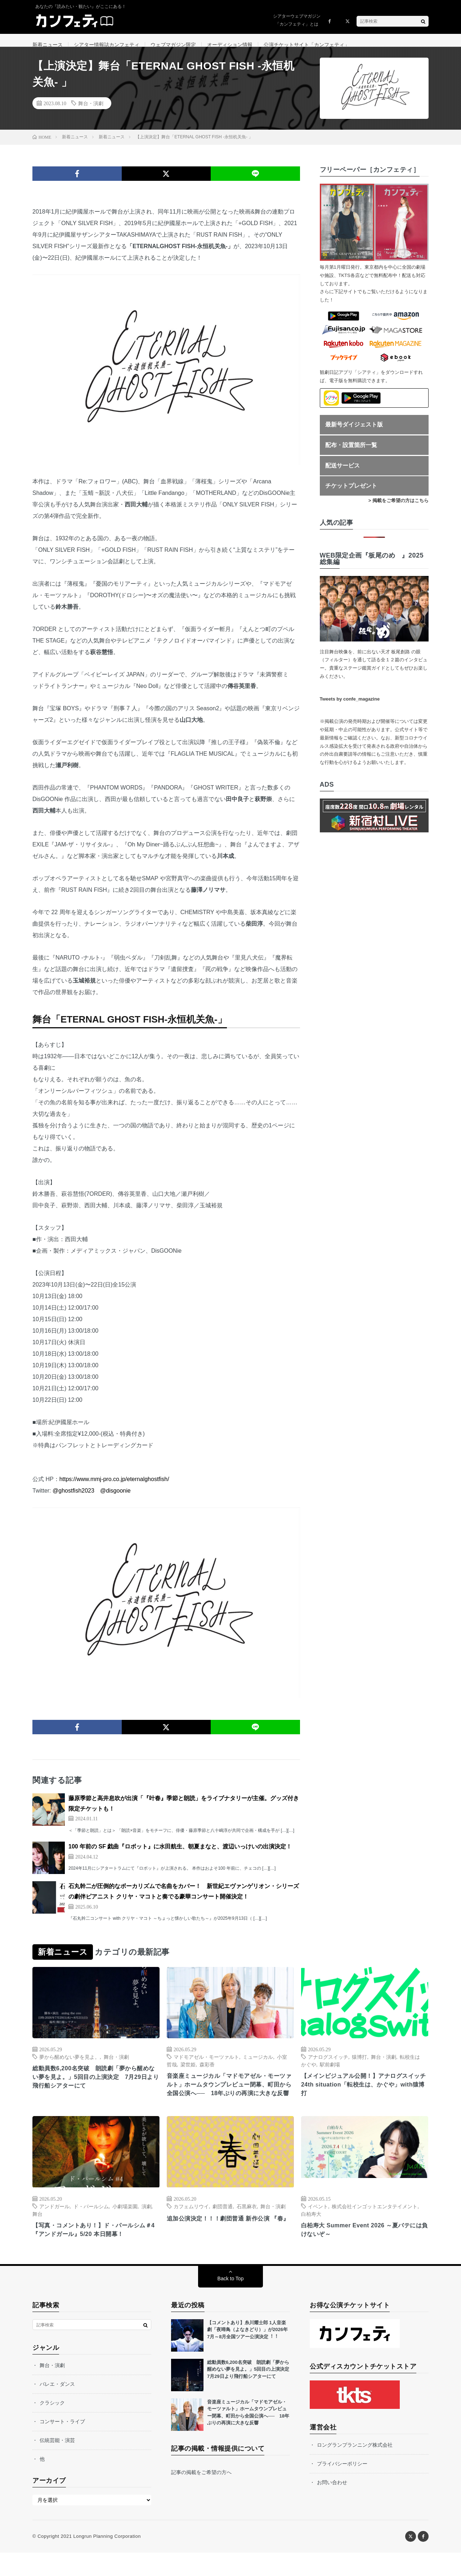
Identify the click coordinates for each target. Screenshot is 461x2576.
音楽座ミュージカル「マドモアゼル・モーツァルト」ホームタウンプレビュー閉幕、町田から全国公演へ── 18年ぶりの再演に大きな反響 (230, 2100)
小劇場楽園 (125, 2227)
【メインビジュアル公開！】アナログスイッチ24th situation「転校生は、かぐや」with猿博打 (364, 2095)
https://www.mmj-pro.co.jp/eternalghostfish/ (114, 1488)
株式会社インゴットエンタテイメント (374, 2227)
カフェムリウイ (191, 2227)
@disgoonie (115, 1500)
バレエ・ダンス (57, 2407)
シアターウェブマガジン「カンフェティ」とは (297, 20)
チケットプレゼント (351, 495)
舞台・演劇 (90, 112)
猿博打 (359, 2065)
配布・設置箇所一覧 (351, 454)
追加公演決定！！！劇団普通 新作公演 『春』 (224, 2244)
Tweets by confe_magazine (350, 708)
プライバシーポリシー (342, 2487)
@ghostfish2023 (73, 1500)
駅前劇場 (330, 2073)
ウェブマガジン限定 (173, 45)
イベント (318, 2227)
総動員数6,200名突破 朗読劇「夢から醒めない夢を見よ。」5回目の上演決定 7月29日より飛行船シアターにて (94, 2087)
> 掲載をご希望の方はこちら (398, 509)
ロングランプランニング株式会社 (355, 2468)
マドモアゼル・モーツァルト (206, 2065)
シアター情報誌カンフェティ (106, 45)
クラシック (52, 2426)
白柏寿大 (311, 2235)
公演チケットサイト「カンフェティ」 (306, 45)
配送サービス (342, 474)
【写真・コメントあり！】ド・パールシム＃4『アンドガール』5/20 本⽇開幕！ (95, 2252)
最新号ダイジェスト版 (354, 433)
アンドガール (54, 2227)
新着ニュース (47, 45)
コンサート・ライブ (62, 2445)
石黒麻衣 (247, 2227)
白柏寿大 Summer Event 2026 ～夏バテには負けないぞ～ (362, 2252)
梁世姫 (188, 2073)
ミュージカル (258, 2065)
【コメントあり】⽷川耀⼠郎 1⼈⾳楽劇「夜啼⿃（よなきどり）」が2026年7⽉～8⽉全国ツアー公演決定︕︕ (247, 2353)
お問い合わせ (332, 2506)
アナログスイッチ (328, 2065)
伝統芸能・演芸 (57, 2464)
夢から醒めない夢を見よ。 (69, 2065)
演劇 (147, 2227)
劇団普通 (222, 2227)
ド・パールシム (91, 2227)
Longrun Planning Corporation (106, 2559)
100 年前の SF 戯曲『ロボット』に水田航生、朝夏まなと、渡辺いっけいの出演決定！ (180, 1855)
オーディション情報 (229, 45)
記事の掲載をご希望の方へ (201, 2496)
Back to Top (231, 2302)
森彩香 (207, 2073)
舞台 (37, 2235)
